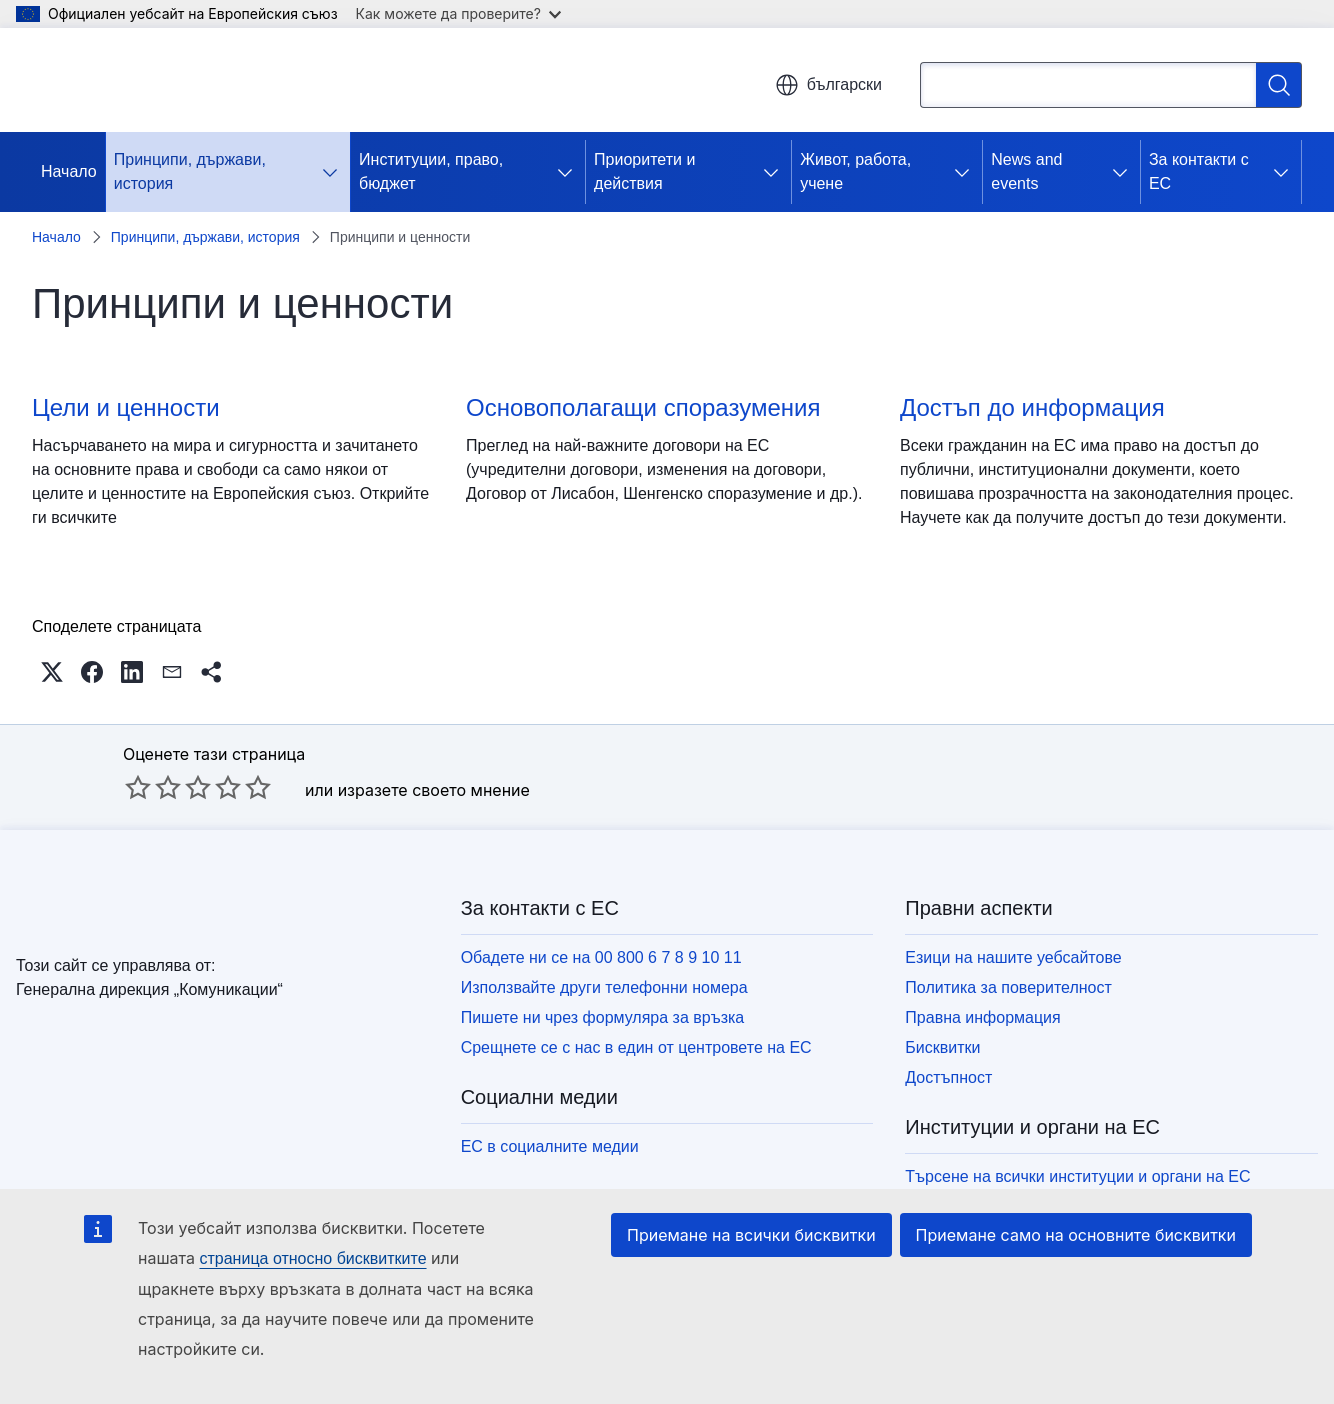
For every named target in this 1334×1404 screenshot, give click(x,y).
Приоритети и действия (644, 171)
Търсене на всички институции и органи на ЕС (1077, 1176)
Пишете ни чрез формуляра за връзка (603, 1017)
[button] (52, 672)
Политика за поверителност (1008, 987)
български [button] (828, 85)
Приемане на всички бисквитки (751, 1235)
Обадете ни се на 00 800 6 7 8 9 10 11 (601, 957)
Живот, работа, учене (855, 171)
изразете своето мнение (434, 790)
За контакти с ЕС (1199, 171)
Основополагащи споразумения (643, 407)
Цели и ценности (126, 407)
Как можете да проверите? (458, 13)
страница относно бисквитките (312, 1258)
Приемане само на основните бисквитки (1076, 1235)
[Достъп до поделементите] (334, 172)
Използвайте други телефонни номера (604, 987)
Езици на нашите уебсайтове (1013, 957)
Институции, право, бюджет (431, 171)
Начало (69, 171)
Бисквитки (942, 1047)
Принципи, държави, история (190, 171)
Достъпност (948, 1077)
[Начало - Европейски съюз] (150, 80)
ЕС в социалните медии (550, 1146)
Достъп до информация (1032, 407)
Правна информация (982, 1017)
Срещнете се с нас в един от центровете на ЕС (636, 1047)
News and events (1026, 171)
